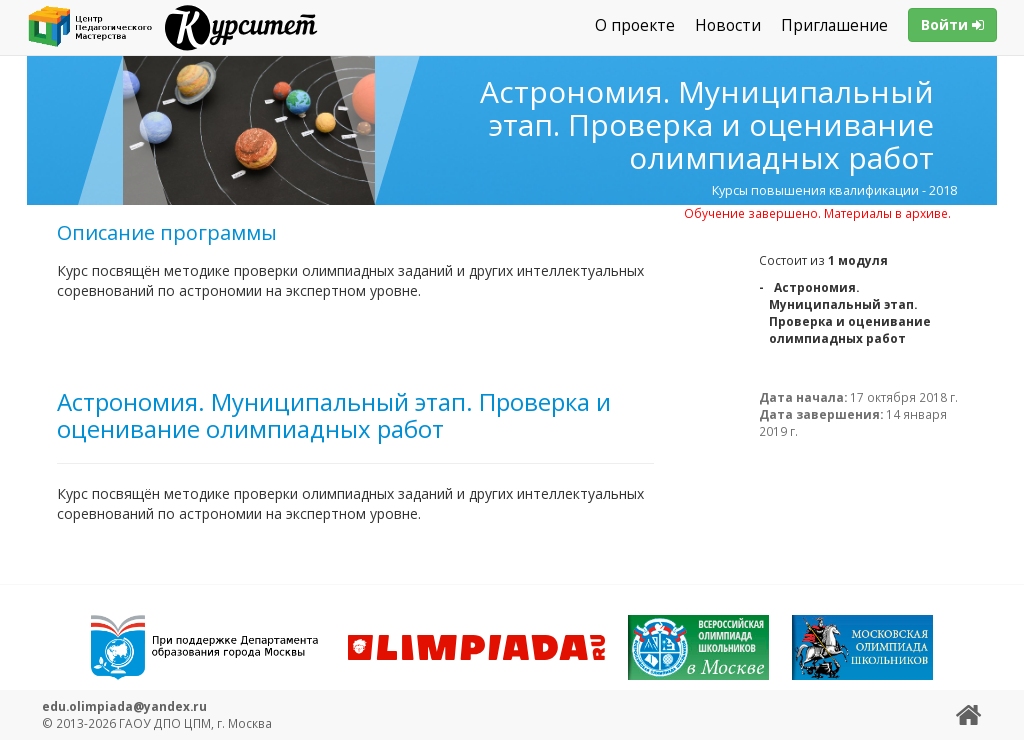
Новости (728, 25)
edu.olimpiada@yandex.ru (124, 706)
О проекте (635, 25)
